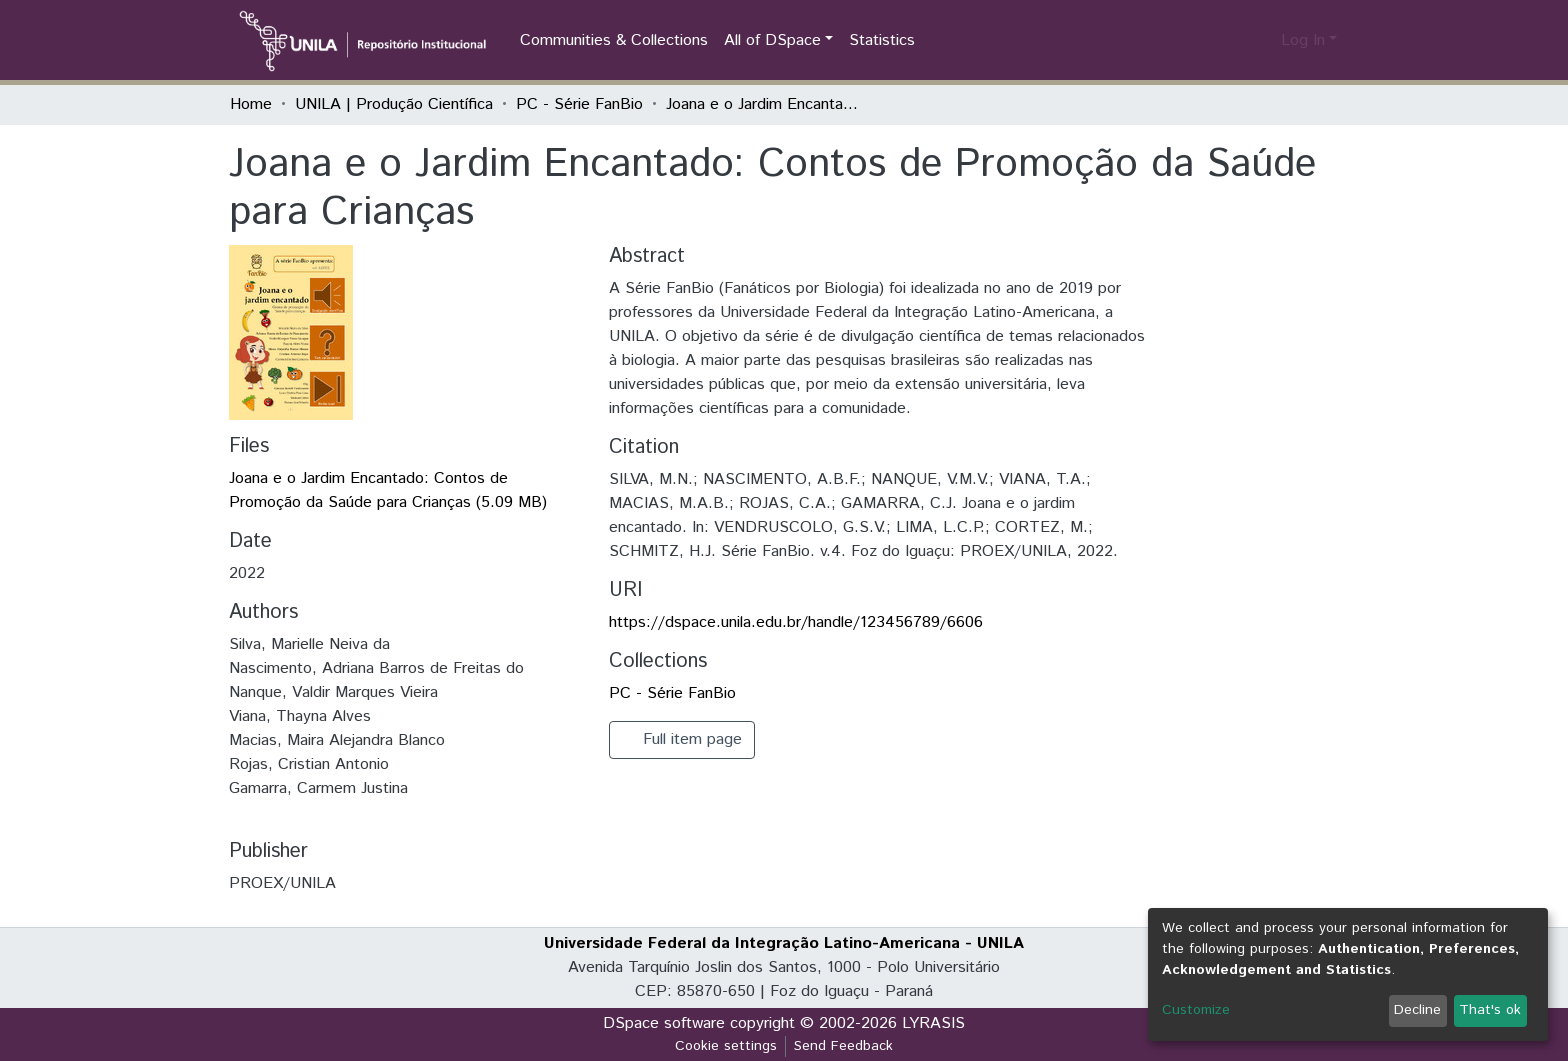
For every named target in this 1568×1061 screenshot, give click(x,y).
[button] (1262, 41)
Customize (1196, 1010)
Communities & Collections (614, 40)
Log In (1303, 40)
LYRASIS (933, 1023)
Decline (1417, 1010)
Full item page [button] (682, 739)
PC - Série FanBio (579, 104)
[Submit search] (1233, 41)
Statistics (882, 40)
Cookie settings (726, 1046)
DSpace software (664, 1023)
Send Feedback (843, 1046)
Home (251, 104)
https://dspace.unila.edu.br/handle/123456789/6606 (796, 622)
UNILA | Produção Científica (394, 104)
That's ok (1490, 1010)
